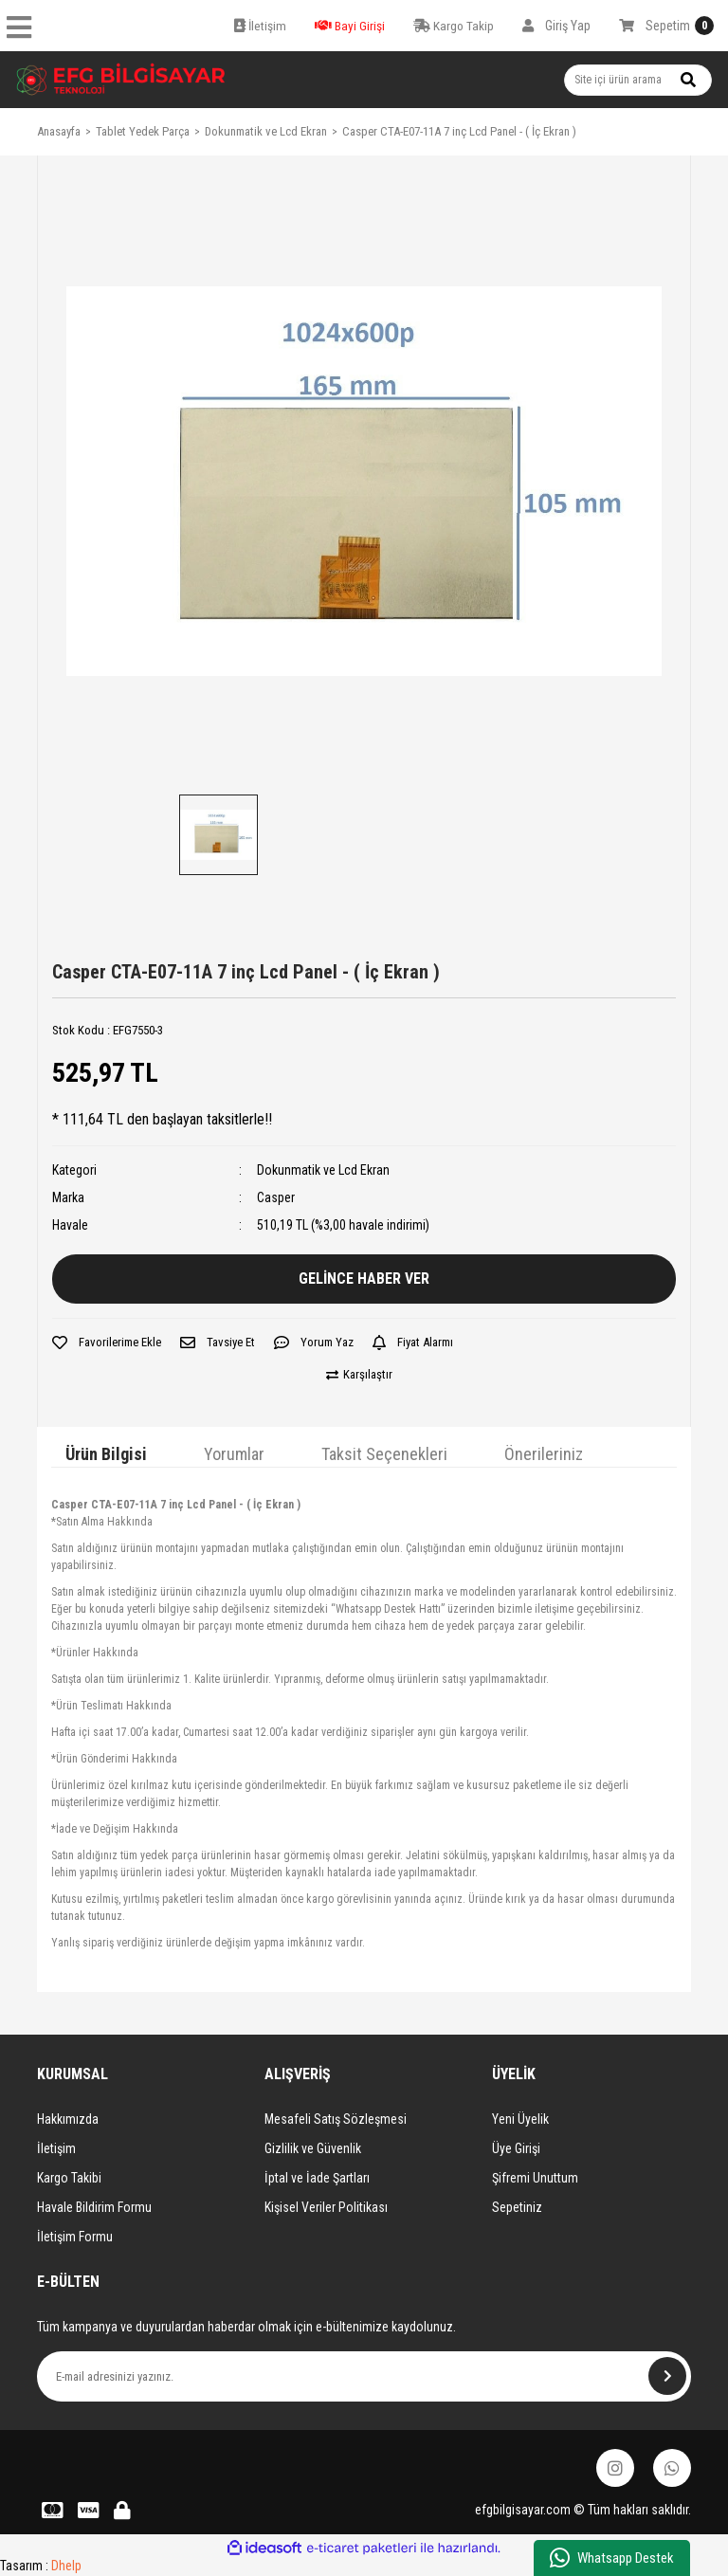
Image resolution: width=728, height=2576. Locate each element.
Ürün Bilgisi (106, 1454)
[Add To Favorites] (106, 1342)
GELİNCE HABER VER (364, 1279)
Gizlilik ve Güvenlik (312, 2148)
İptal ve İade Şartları (317, 2177)
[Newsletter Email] (364, 2376)
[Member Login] (556, 26)
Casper (276, 1197)
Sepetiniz (517, 2207)
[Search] (638, 80)
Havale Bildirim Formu (94, 2207)
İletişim (56, 2148)
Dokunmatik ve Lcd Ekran (323, 1170)
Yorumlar (234, 1454)
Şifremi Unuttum (535, 2177)
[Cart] (666, 26)
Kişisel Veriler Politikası (326, 2207)
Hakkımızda (68, 2119)
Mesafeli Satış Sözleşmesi (335, 2119)
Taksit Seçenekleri (384, 1454)
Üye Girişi (516, 2148)
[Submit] (667, 2376)
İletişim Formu (75, 2236)
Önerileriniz (543, 1454)
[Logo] (121, 80)
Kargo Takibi (69, 2177)
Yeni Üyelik (520, 2119)
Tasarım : (41, 2565)
